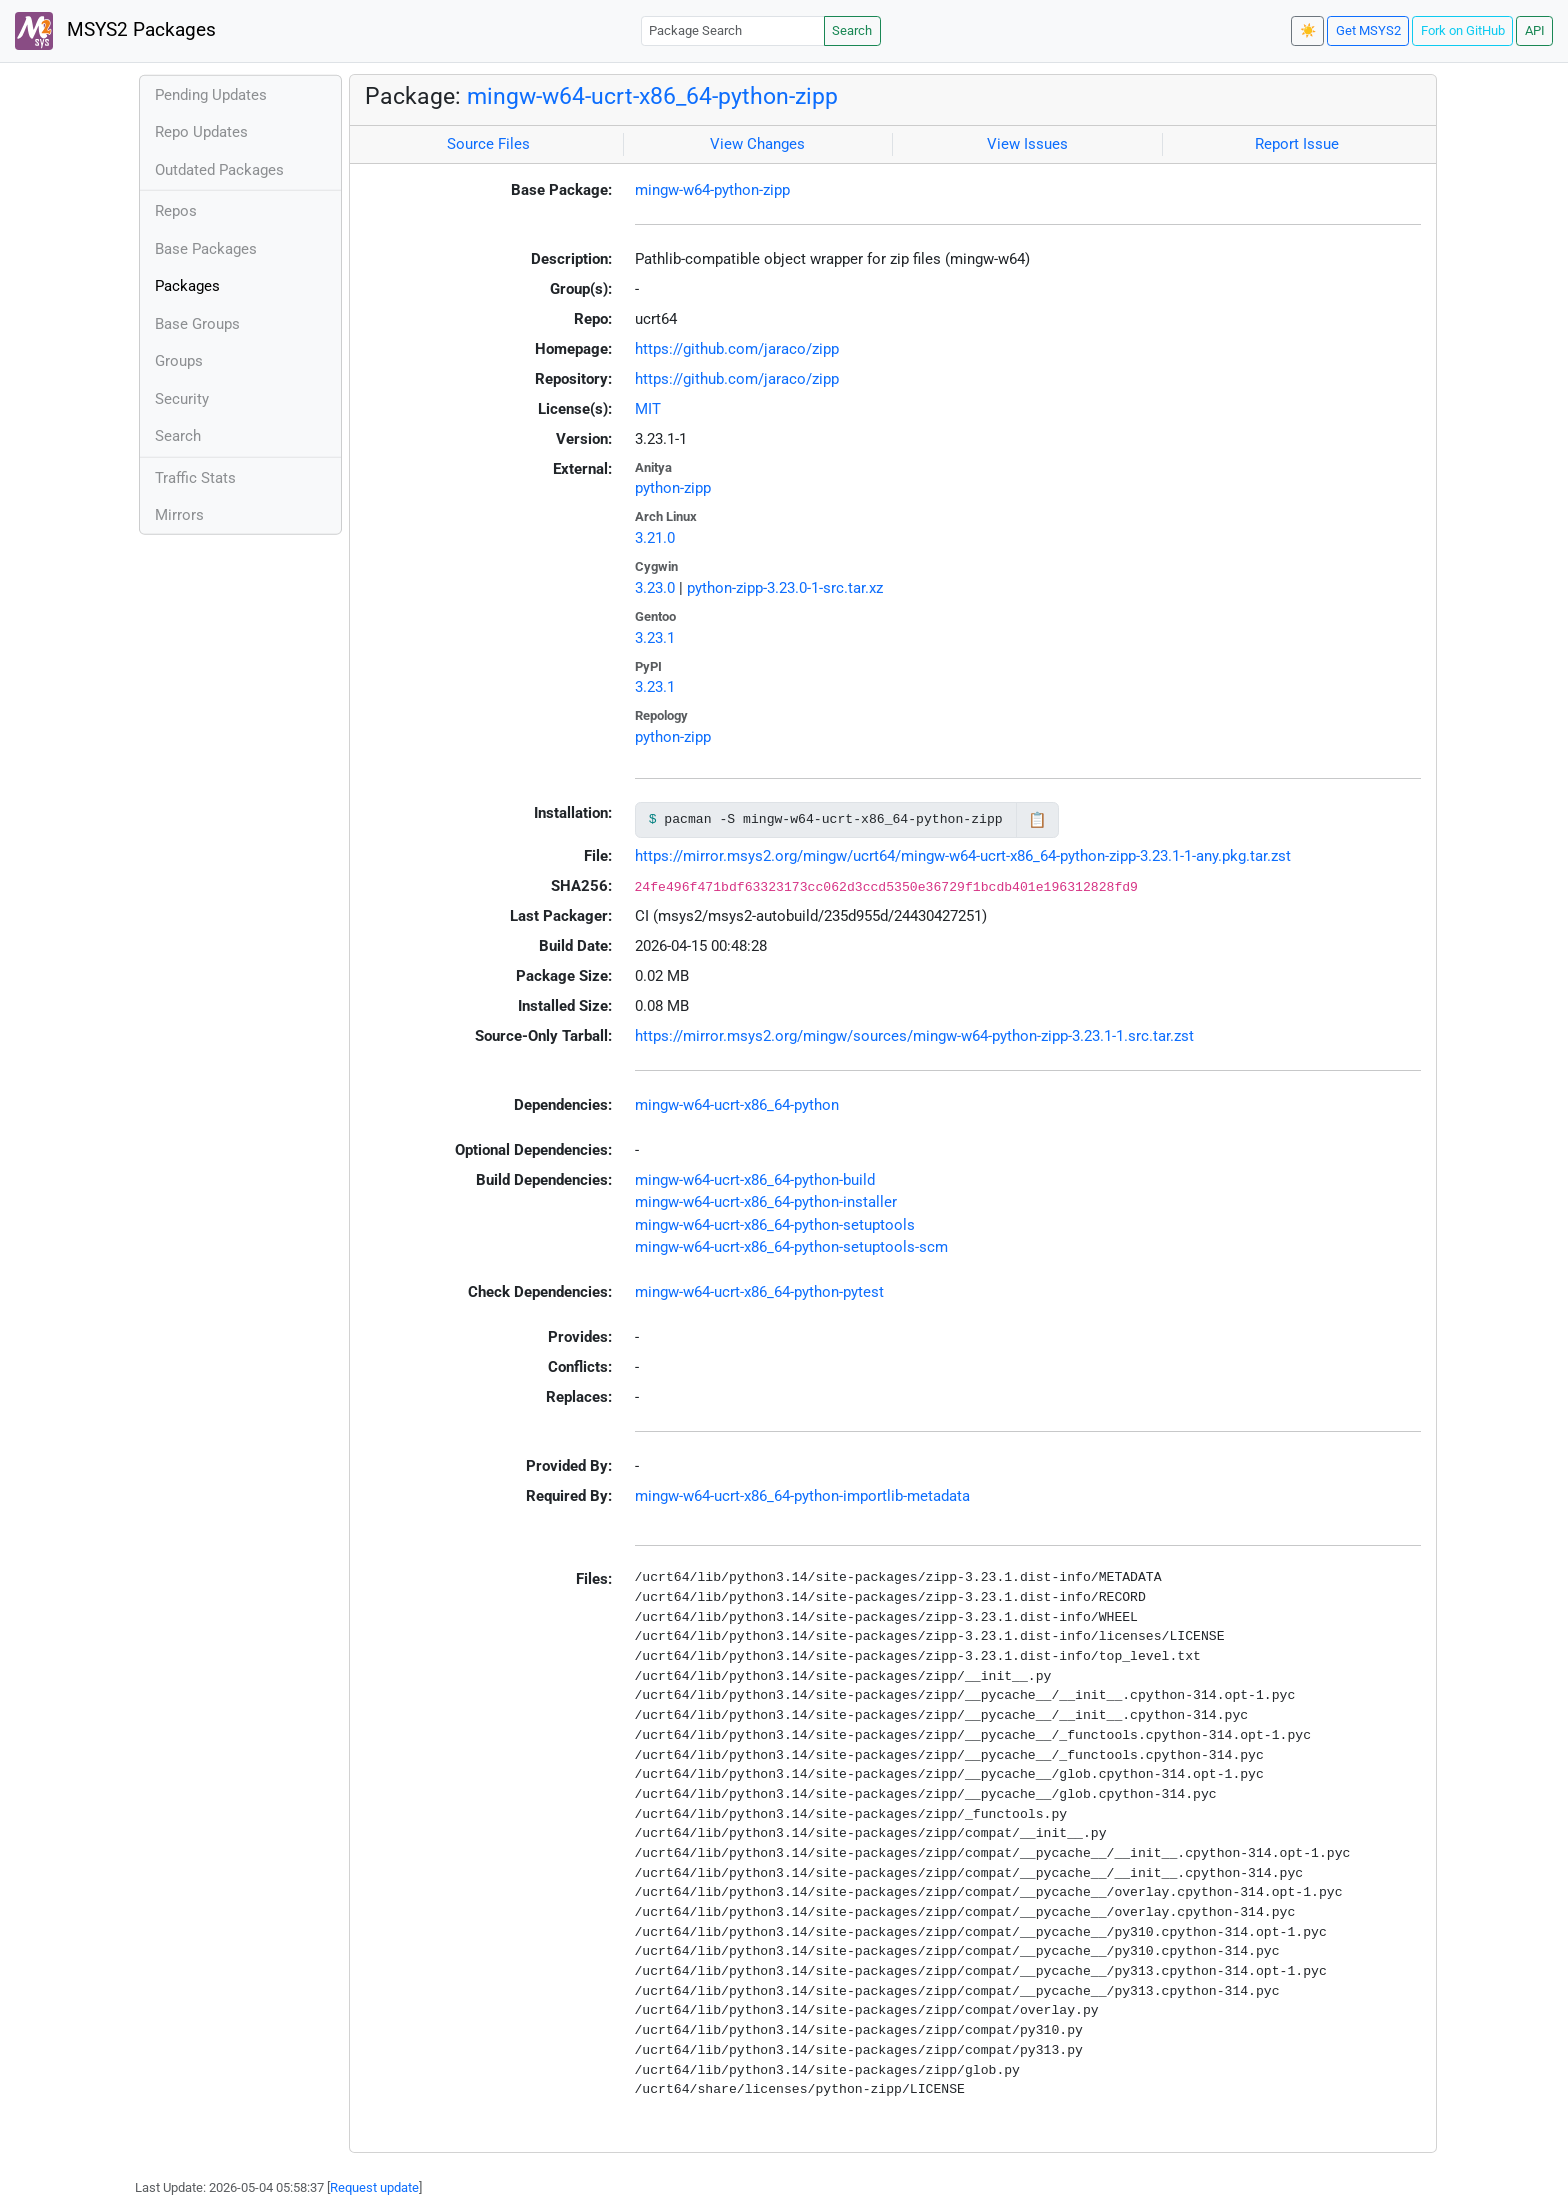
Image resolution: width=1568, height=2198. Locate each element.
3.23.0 (655, 588)
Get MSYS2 (1368, 30)
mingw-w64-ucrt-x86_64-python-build (755, 1180)
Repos (176, 211)
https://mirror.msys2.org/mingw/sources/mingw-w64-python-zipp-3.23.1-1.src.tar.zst (914, 1036)
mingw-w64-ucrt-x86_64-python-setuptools (775, 1225)
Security (182, 399)
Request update (374, 2187)
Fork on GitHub (1463, 30)
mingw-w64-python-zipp (712, 190)
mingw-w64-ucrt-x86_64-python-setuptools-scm (791, 1247)
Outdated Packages (219, 170)
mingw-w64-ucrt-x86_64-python (737, 1105)
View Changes (757, 144)
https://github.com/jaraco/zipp (737, 349)
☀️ (1308, 30)
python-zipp (673, 488)
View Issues (1027, 144)
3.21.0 (655, 538)
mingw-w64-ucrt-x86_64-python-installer (766, 1202)
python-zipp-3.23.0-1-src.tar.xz (785, 588)
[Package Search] (733, 30)
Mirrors (179, 515)
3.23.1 (655, 638)
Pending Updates (211, 95)
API (1535, 30)
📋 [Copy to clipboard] (1037, 820)
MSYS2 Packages (115, 31)
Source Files (488, 144)
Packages (187, 286)
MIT (648, 409)
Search (852, 30)
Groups (179, 361)
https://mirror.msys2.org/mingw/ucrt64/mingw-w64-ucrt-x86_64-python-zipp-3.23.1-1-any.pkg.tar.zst (963, 856)
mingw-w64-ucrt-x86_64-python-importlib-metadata (802, 1496)
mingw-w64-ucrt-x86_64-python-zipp (652, 96)
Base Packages (206, 249)
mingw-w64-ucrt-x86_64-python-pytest (759, 1292)
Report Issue (1297, 144)
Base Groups (197, 324)
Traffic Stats (195, 478)
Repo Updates (201, 132)
